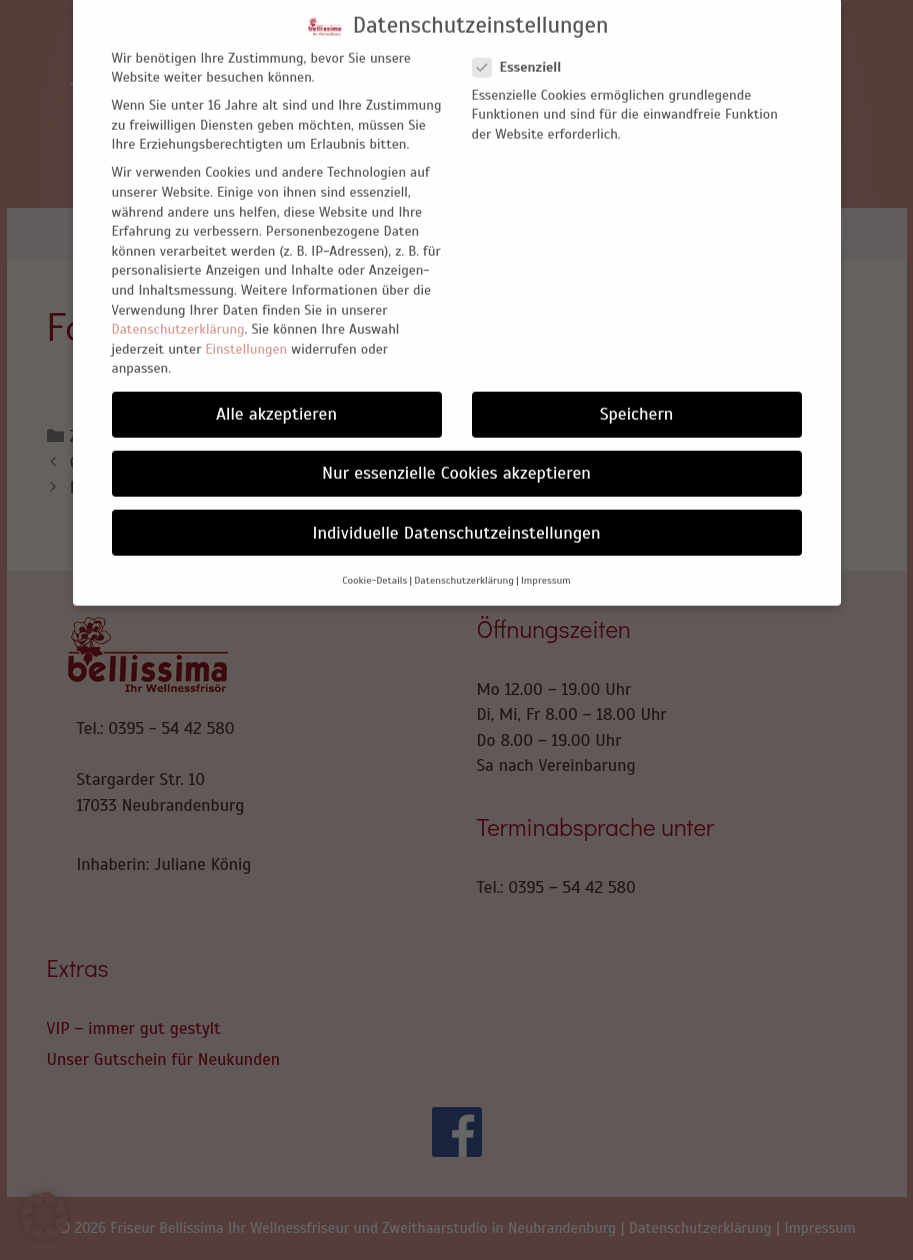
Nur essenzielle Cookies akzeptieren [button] (456, 455)
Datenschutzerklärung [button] (464, 561)
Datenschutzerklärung (178, 310)
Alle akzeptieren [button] (276, 396)
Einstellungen (246, 330)
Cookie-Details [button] (374, 561)
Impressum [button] (546, 561)
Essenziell (523, 49)
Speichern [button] (637, 396)
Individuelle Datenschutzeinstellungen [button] (457, 514)
